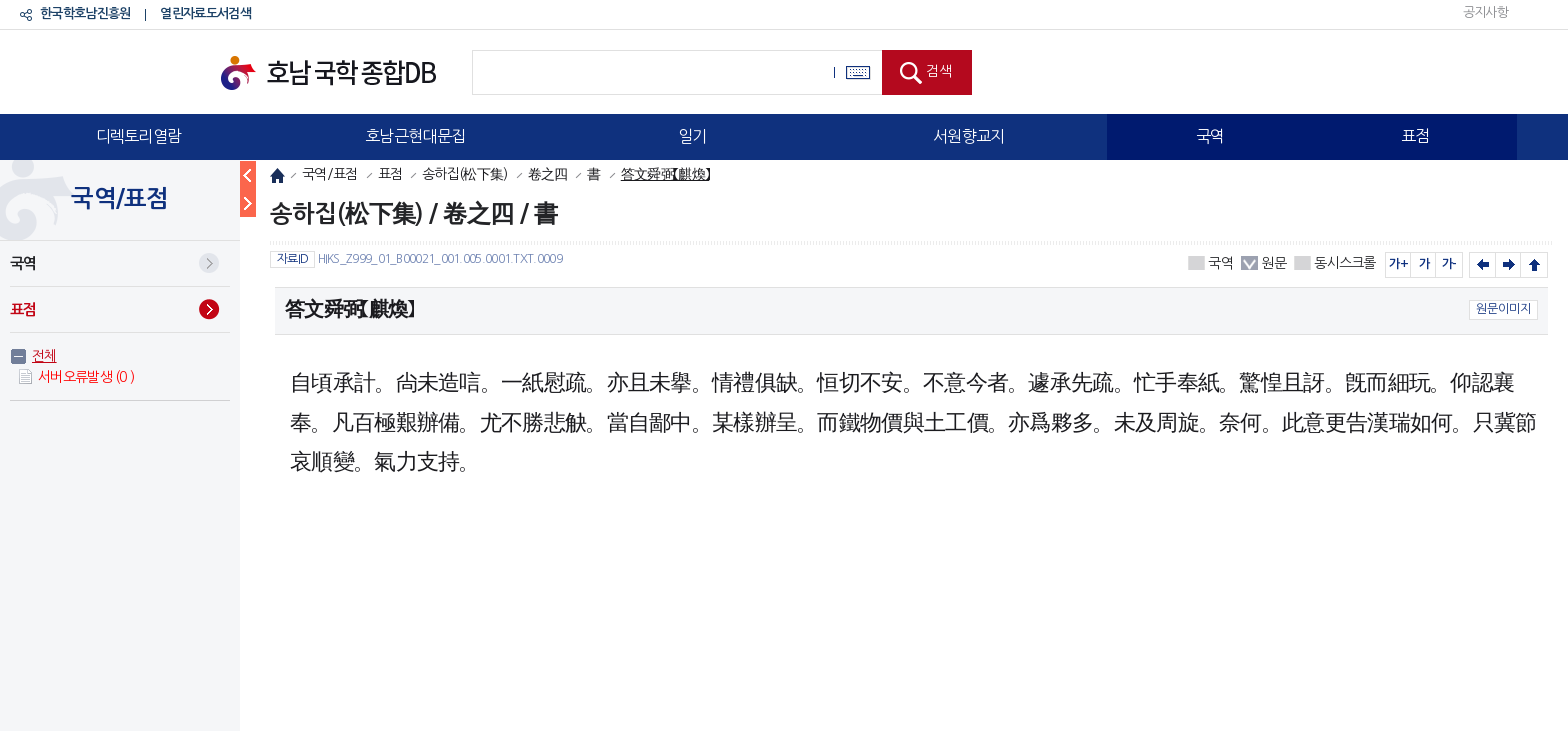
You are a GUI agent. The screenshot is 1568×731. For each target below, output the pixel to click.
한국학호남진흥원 (85, 13)
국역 (1210, 136)
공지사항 (1485, 12)
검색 (939, 71)
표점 (1415, 136)
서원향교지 (969, 136)
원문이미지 (1503, 309)
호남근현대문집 (415, 136)
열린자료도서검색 (205, 13)
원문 (1273, 263)
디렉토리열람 (139, 136)
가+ (1398, 264)
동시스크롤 (1345, 263)
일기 (692, 136)
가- (1449, 264)
